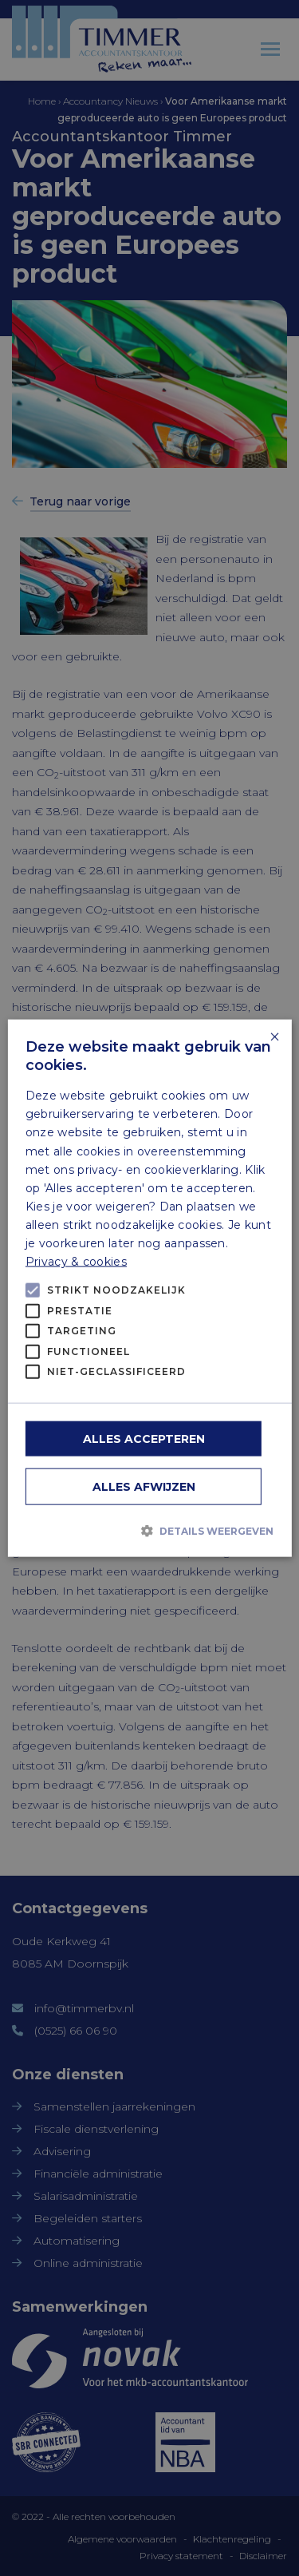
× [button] (274, 1038)
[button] (149, 1531)
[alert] (149, 1288)
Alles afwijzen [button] (143, 1486)
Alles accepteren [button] (144, 1438)
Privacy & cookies (76, 1261)
